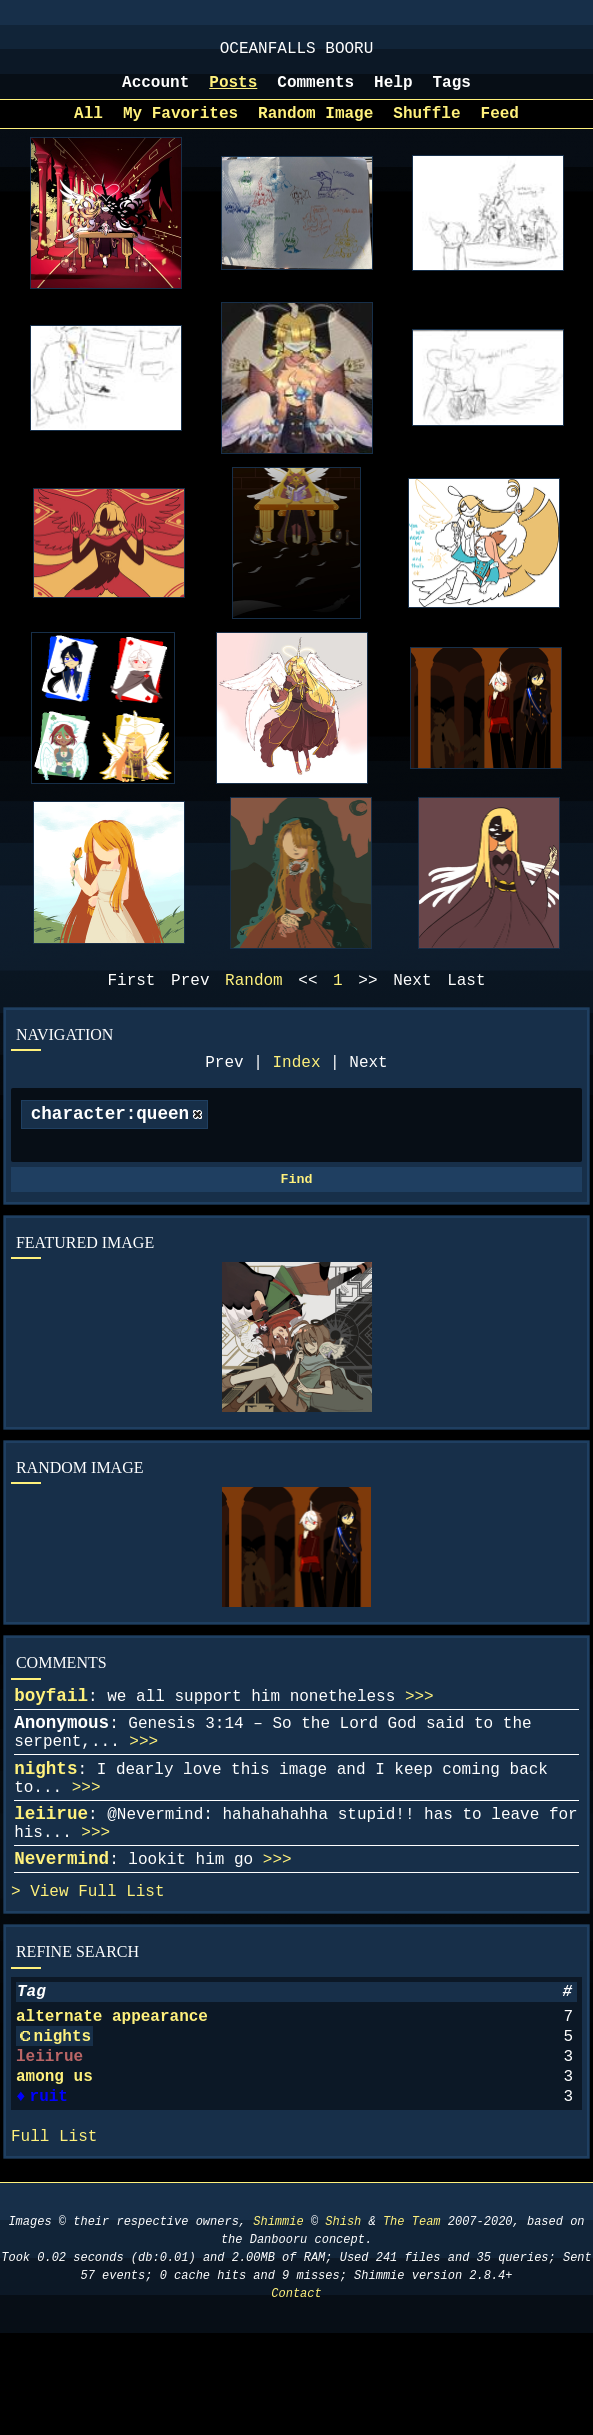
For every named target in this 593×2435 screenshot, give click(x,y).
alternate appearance (112, 2093)
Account (155, 93)
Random (254, 999)
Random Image (315, 128)
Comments (315, 93)
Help (393, 93)
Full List (121, 1960)
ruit (47, 2189)
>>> (419, 1733)
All (88, 128)
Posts (233, 93)
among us (54, 2165)
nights (45, 1817)
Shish (343, 2323)
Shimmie (278, 2323)
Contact (296, 2395)
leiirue (51, 1870)
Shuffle (426, 128)
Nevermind (61, 1923)
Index (296, 1085)
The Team (412, 2323)
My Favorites (180, 128)
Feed (500, 128)
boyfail (51, 1732)
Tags (452, 93)
